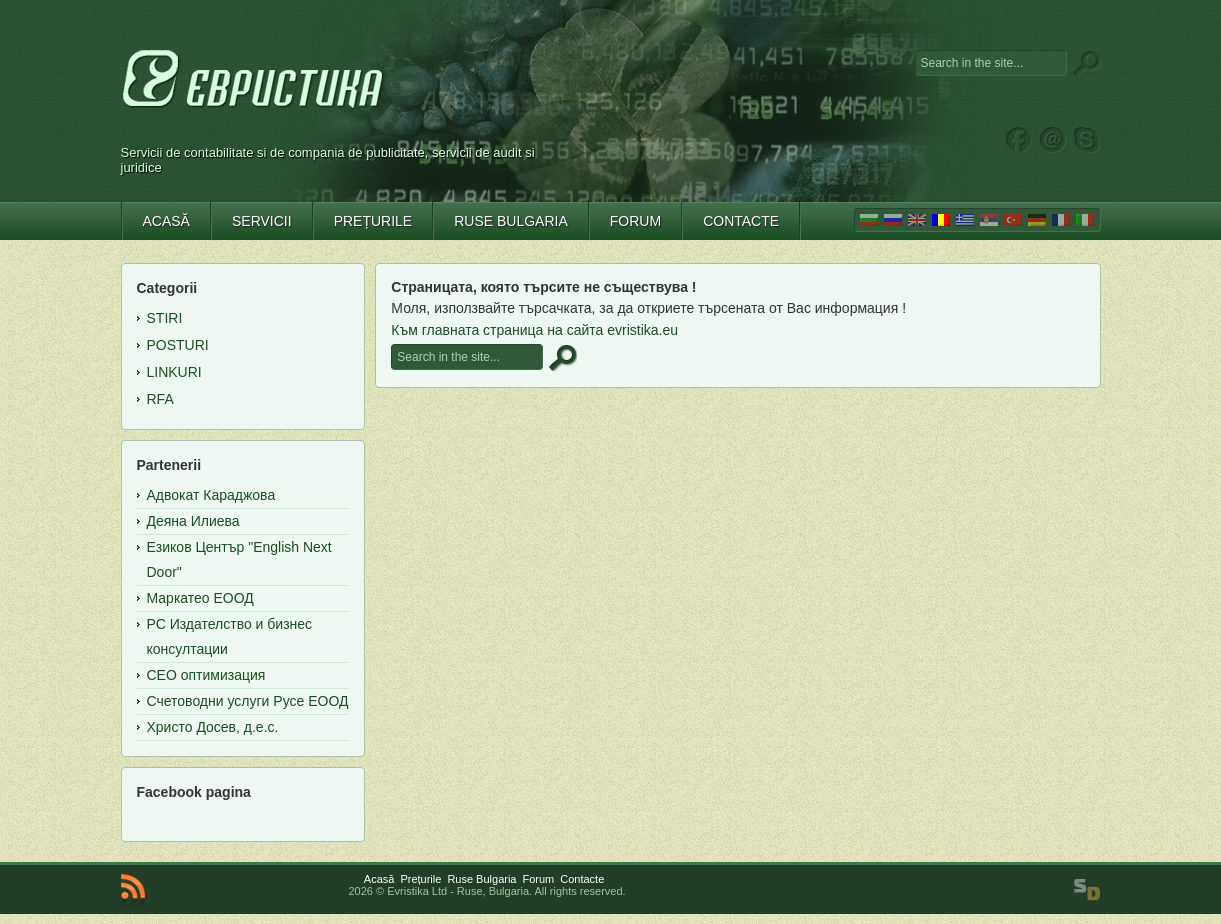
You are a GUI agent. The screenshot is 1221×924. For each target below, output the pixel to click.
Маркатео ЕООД (200, 598)
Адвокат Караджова (211, 495)
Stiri (165, 318)
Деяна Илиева (193, 521)
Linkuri (174, 372)
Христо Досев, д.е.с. (213, 727)
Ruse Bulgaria (481, 879)
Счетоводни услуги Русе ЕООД (248, 701)
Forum (538, 879)
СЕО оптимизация (206, 675)
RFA (160, 399)
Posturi (178, 345)
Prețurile (420, 879)
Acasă (379, 879)
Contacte (582, 879)
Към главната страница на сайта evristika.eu (534, 330)
